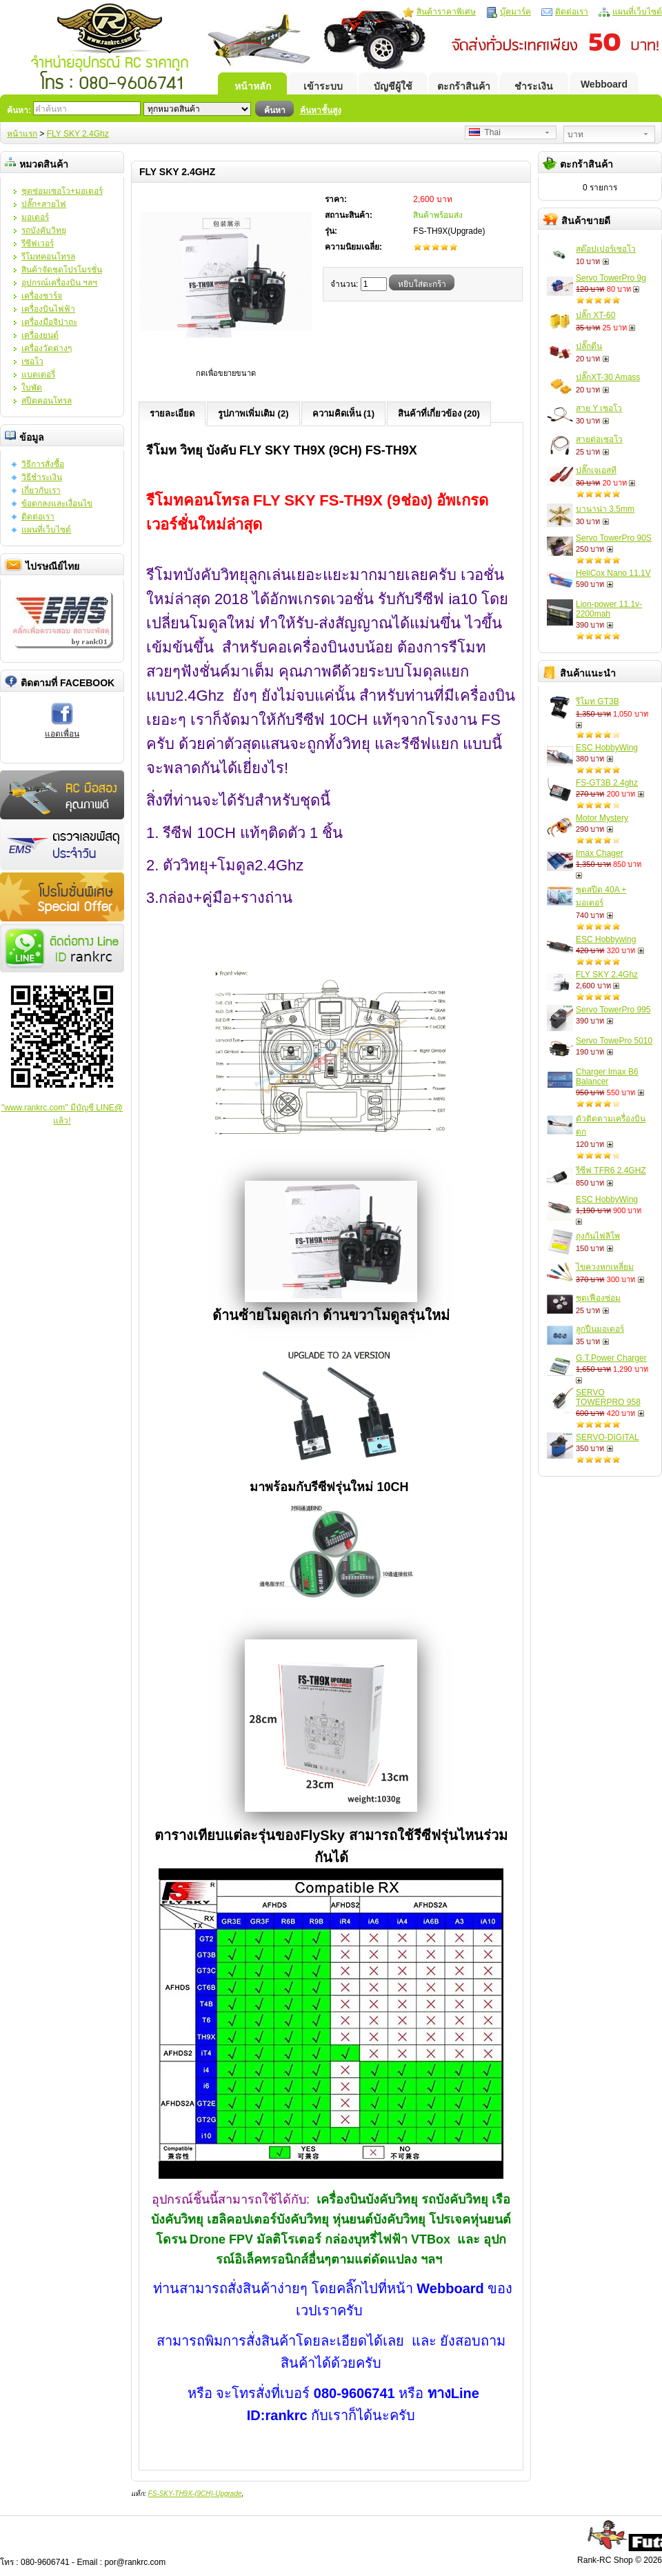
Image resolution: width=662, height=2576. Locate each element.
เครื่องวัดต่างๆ (46, 348)
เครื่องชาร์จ (41, 296)
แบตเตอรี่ (38, 374)
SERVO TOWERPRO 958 (608, 1397)
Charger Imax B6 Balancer (607, 1076)
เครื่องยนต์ (40, 335)
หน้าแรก (22, 134)
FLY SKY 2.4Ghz (78, 134)
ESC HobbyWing (607, 747)
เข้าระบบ (323, 86)
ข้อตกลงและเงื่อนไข (56, 503)
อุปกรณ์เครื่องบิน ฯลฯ (59, 283)
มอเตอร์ (35, 217)
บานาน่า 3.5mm (605, 509)
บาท (575, 134)
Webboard (604, 84)
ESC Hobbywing (606, 939)
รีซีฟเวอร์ (37, 243)
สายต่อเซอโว (599, 439)
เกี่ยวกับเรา (41, 490)
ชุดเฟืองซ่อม (598, 1298)
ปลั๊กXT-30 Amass (608, 377)
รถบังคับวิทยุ (43, 230)
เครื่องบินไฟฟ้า (48, 309)
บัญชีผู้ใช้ (393, 86)
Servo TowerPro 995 (613, 1010)
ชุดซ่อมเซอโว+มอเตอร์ (62, 191)
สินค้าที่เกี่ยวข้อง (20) (439, 413)
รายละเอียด (172, 413)
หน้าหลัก (252, 86)
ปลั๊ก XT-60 (595, 315)
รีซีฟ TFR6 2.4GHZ (611, 1170)
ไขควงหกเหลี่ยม (605, 1267)
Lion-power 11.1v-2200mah (609, 609)
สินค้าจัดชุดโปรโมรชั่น (61, 269)
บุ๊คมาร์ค (515, 12)
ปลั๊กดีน (589, 346)
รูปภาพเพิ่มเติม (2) (253, 413)
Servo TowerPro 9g (611, 278)
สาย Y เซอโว (599, 408)
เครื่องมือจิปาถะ (49, 322)
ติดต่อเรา (571, 12)
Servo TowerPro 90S (614, 538)
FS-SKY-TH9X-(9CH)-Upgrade (195, 2493)
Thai (485, 132)
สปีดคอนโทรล (46, 401)
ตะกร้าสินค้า (463, 86)
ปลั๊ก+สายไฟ (43, 204)
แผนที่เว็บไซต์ (637, 12)
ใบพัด (31, 387)
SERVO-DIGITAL (607, 1437)
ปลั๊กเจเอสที (596, 470)
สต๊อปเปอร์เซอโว (606, 249)
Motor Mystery (602, 818)
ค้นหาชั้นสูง (320, 110)
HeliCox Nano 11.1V (613, 573)
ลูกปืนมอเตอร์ (600, 1329)
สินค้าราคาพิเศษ (446, 12)
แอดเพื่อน (62, 734)
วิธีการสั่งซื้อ (42, 464)
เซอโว (32, 361)
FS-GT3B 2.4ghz (607, 783)
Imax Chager (599, 853)
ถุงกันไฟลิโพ (598, 1236)
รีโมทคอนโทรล (48, 256)
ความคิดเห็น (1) (343, 413)
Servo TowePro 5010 (614, 1041)
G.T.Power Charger (611, 1358)
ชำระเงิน (533, 86)
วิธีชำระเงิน (41, 477)
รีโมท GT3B (597, 701)
